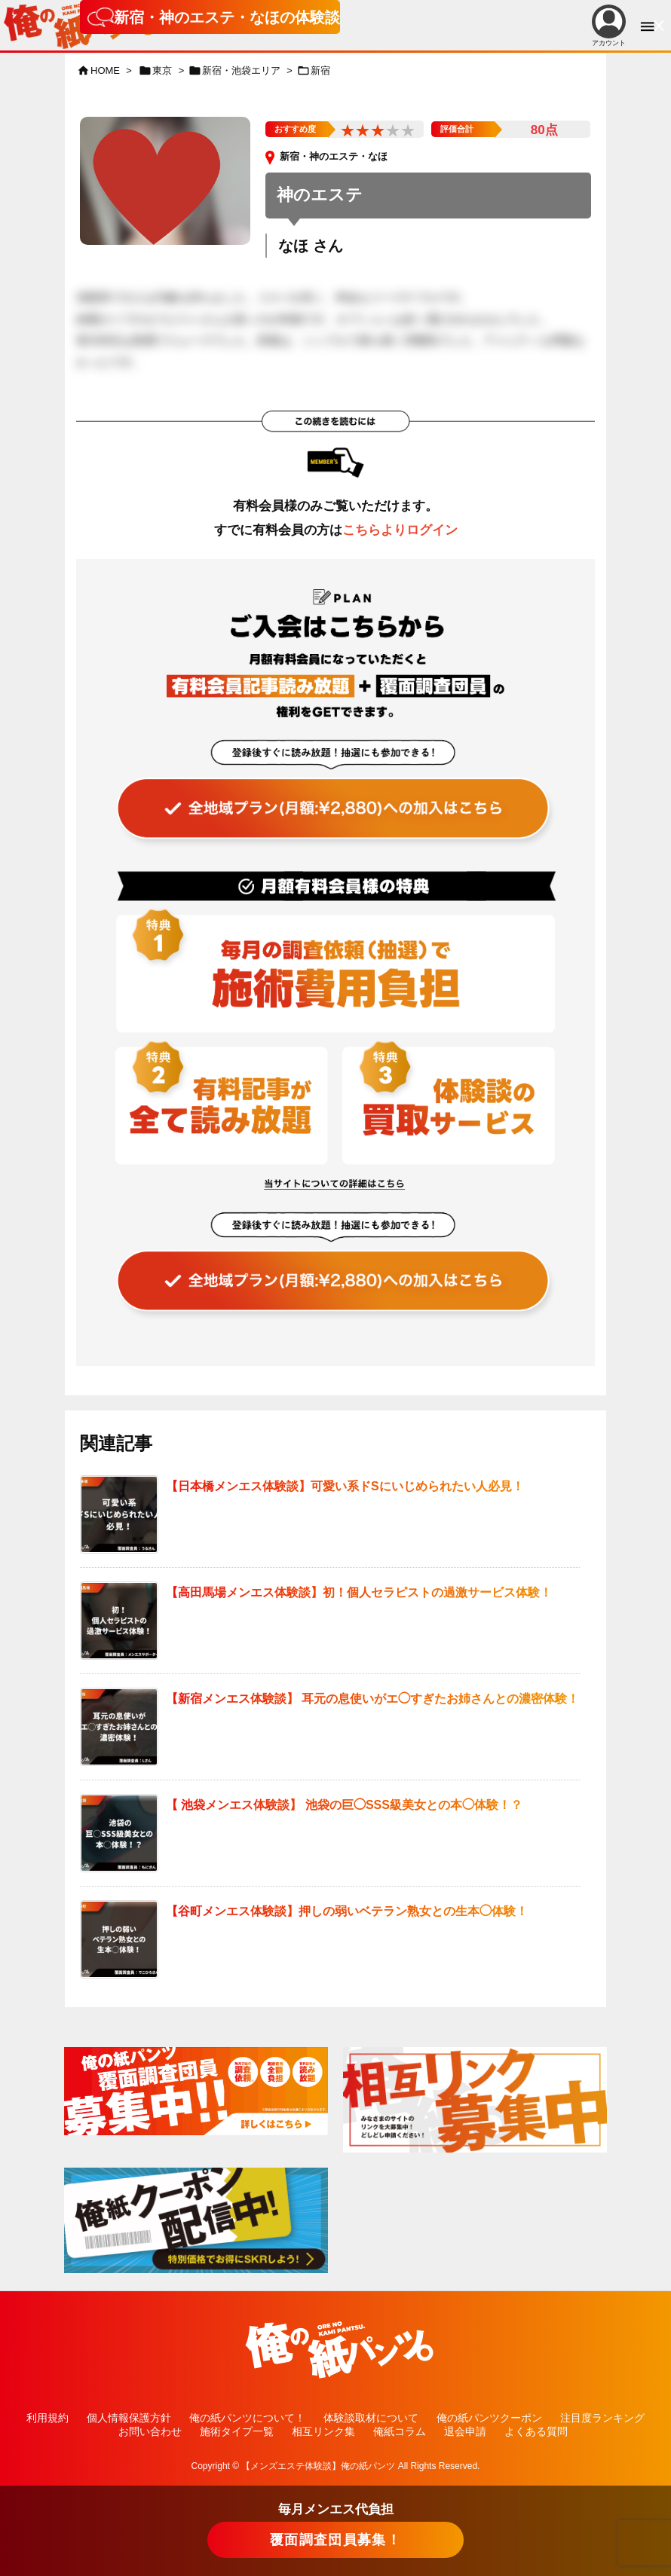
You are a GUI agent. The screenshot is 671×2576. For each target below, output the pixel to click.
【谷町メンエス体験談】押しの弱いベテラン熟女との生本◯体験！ (347, 1911)
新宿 (320, 70)
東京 (162, 70)
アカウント (609, 26)
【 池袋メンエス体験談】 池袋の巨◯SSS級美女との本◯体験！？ (344, 1804)
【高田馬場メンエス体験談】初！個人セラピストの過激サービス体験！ (359, 1592)
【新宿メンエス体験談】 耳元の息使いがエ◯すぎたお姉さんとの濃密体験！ (372, 1698)
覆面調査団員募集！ (335, 2539)
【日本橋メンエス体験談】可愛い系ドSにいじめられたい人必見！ (345, 1486)
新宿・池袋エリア (241, 70)
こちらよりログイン (400, 530)
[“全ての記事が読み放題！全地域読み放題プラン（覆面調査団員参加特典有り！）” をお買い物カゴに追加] (338, 782)
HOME (105, 70)
